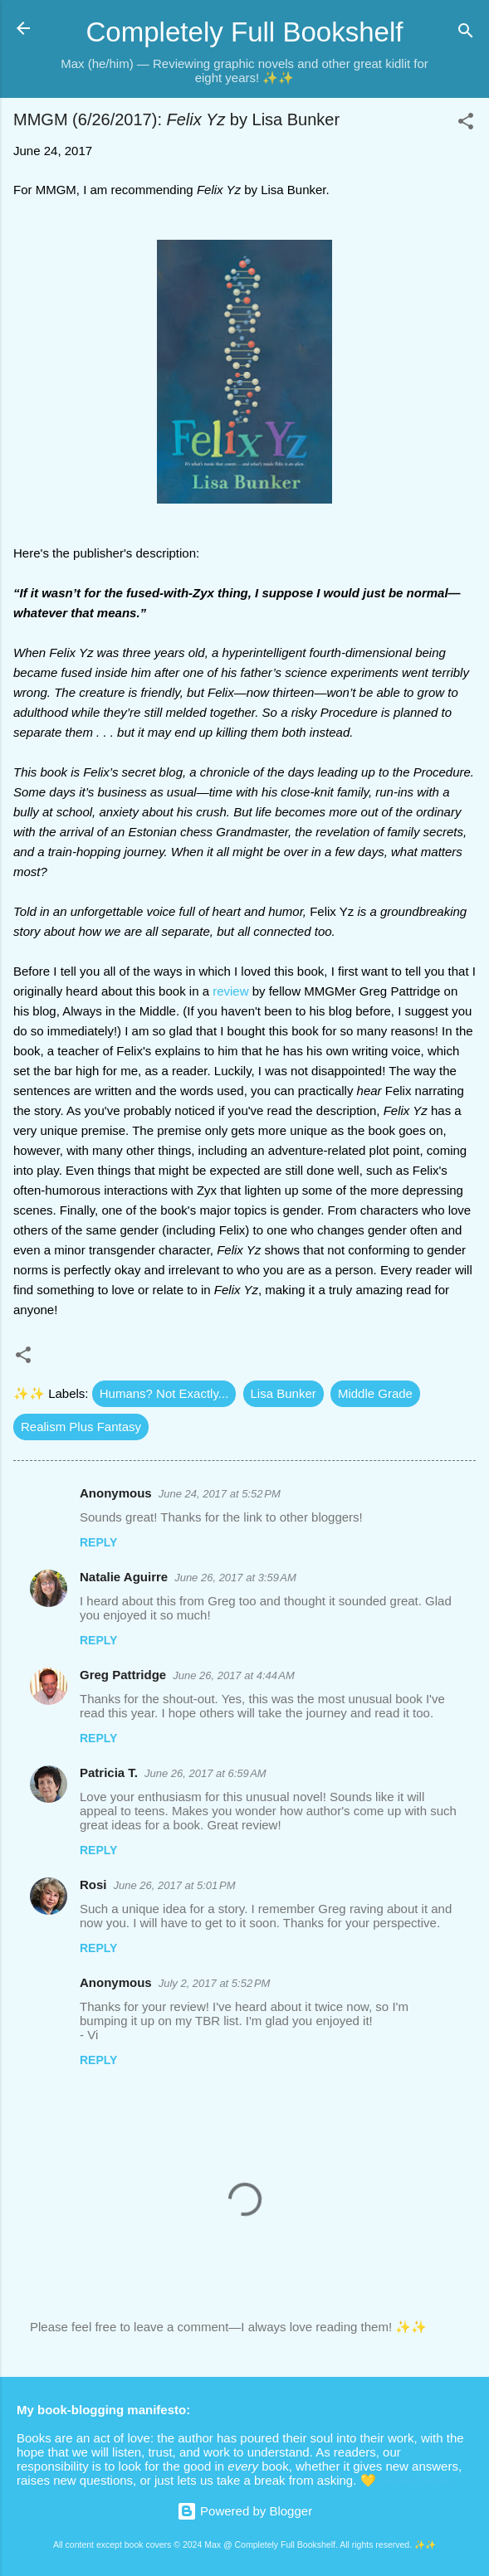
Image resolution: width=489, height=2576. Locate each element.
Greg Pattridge (123, 1675)
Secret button (416, 2480)
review (230, 991)
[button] (466, 124)
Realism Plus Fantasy (81, 1426)
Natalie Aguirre (124, 1577)
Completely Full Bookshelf (244, 32)
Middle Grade (375, 1393)
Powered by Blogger (244, 2511)
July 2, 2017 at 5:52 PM (215, 1983)
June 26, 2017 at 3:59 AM (235, 1577)
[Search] (466, 33)
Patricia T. (109, 1772)
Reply (98, 1542)
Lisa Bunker (283, 1393)
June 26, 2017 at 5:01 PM (175, 1885)
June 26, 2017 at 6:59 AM (205, 1773)
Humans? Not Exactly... (164, 1393)
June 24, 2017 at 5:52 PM (220, 1494)
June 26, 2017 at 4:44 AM (234, 1675)
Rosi (93, 1884)
